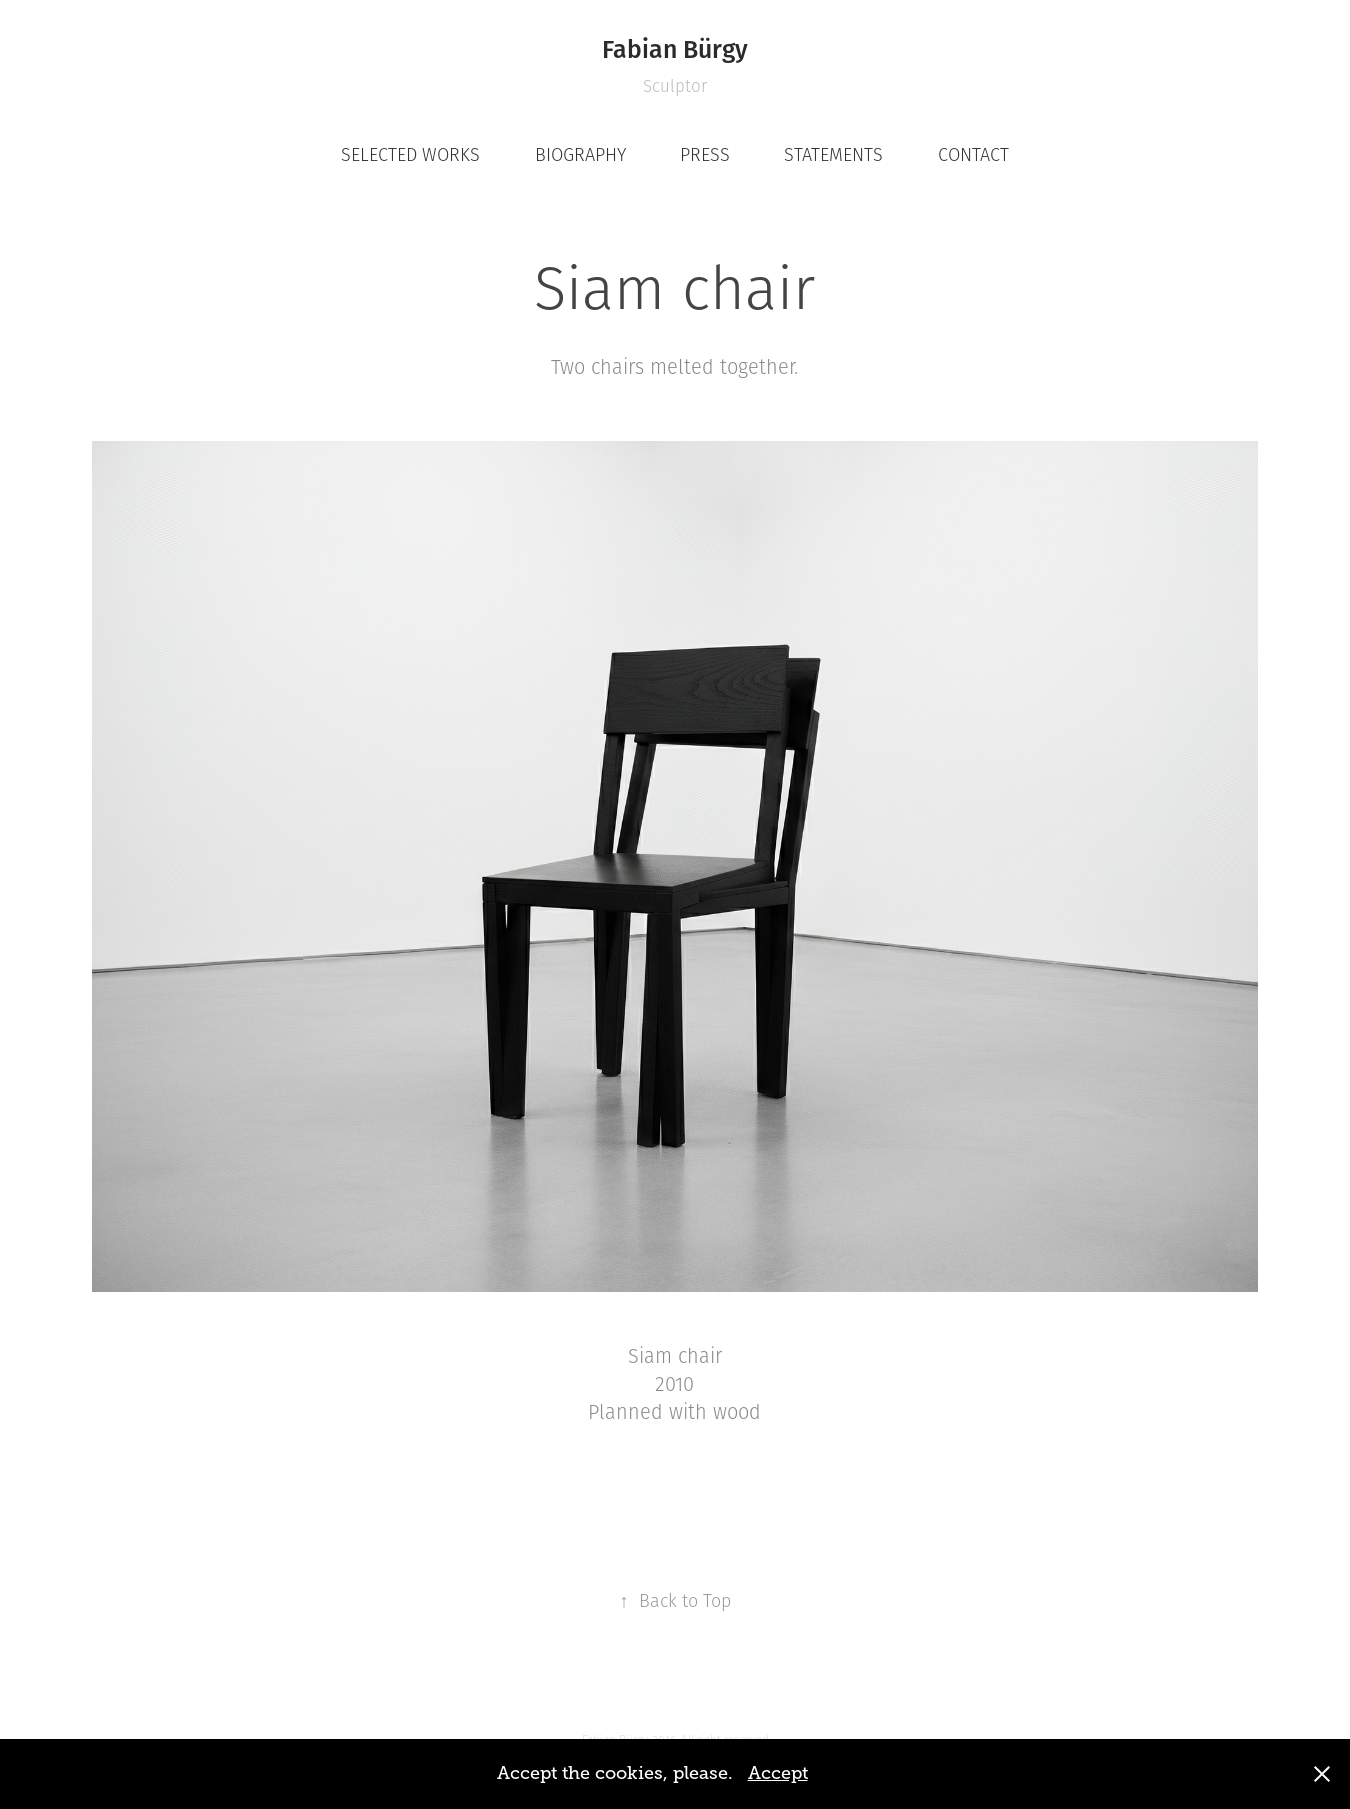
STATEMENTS (833, 154)
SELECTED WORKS (410, 154)
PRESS (705, 154)
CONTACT (973, 154)
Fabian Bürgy (675, 48)
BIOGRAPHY (580, 154)
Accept (778, 1773)
